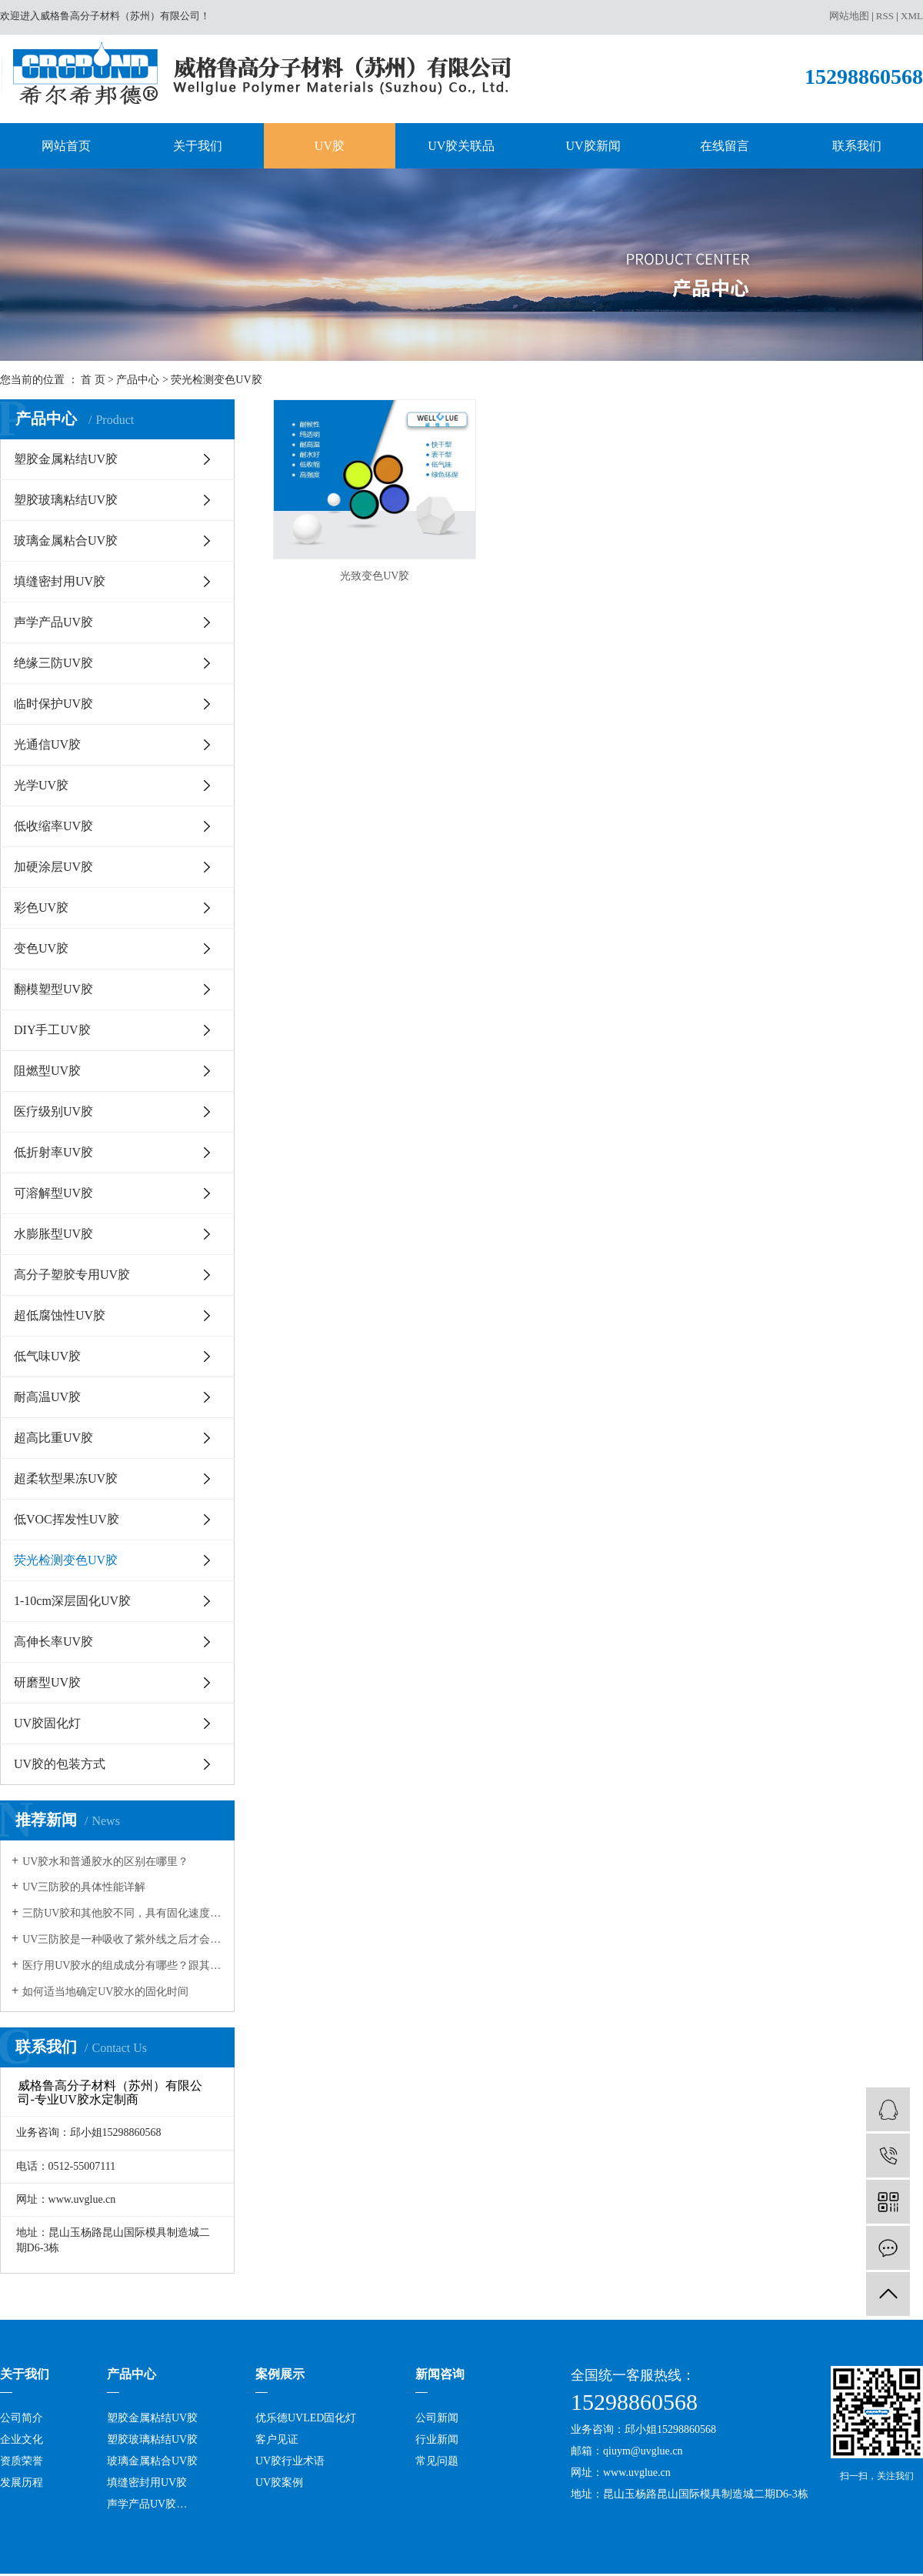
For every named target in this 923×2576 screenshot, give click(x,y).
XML (912, 16)
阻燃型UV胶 (47, 1070)
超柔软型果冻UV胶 (66, 1478)
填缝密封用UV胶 (59, 581)
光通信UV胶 (47, 744)
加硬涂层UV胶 (53, 866)
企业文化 (21, 2439)
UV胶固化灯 (47, 1723)
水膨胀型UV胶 (53, 1233)
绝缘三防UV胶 (53, 662)
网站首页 (66, 145)
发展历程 (21, 2482)
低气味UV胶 (47, 1356)
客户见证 (276, 2439)
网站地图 (849, 16)
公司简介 (21, 2418)
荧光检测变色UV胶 (216, 379)
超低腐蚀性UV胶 (59, 1315)
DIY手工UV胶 (52, 1029)
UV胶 (330, 145)
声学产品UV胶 (53, 622)
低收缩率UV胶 (53, 826)
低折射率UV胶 (53, 1152)
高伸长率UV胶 (53, 1641)
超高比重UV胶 (53, 1437)
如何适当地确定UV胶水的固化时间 (105, 1991)
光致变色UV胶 (374, 576)
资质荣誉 (21, 2461)
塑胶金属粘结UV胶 (66, 458)
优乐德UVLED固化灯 (305, 2418)
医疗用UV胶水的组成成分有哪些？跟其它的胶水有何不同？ (122, 1965)
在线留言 (724, 145)
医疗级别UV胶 (53, 1111)
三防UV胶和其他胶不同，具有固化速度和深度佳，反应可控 (122, 1913)
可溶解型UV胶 (53, 1193)
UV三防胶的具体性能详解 (83, 1887)
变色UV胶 (41, 948)
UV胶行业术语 (290, 2461)
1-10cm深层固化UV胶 (72, 1600)
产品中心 (137, 379)
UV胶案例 (279, 2482)
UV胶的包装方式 (59, 1763)
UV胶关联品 (461, 145)
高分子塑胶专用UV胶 (72, 1274)
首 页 (93, 379)
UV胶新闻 (593, 145)
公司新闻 (436, 2418)
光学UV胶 (41, 785)
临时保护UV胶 (53, 703)
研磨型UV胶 (47, 1682)
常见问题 (436, 2461)
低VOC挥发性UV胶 (66, 1519)
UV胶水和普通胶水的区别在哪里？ (105, 1861)
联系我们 (856, 145)
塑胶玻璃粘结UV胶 (66, 499)
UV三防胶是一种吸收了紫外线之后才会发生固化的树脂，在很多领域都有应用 (122, 1939)
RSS (885, 16)
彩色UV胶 (41, 907)
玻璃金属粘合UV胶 (66, 540)
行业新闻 (436, 2439)
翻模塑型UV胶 (53, 989)
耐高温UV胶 (47, 1396)
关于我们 (197, 145)
